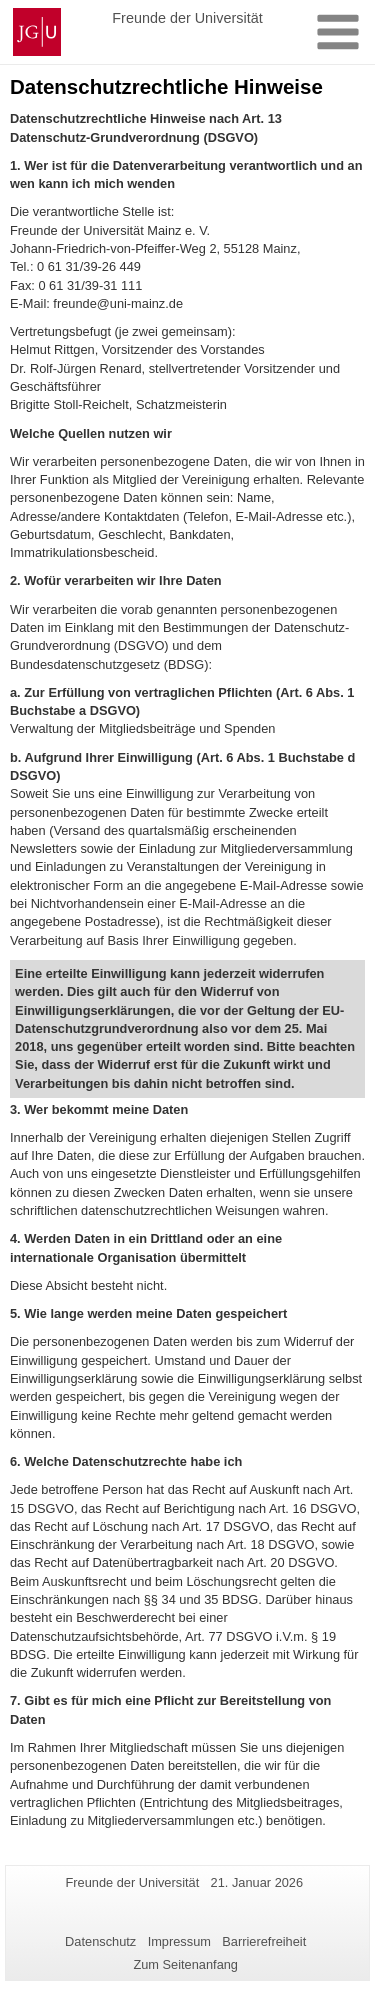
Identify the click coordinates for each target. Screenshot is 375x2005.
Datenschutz (100, 1941)
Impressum (179, 1941)
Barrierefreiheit (264, 1941)
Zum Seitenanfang (185, 1964)
